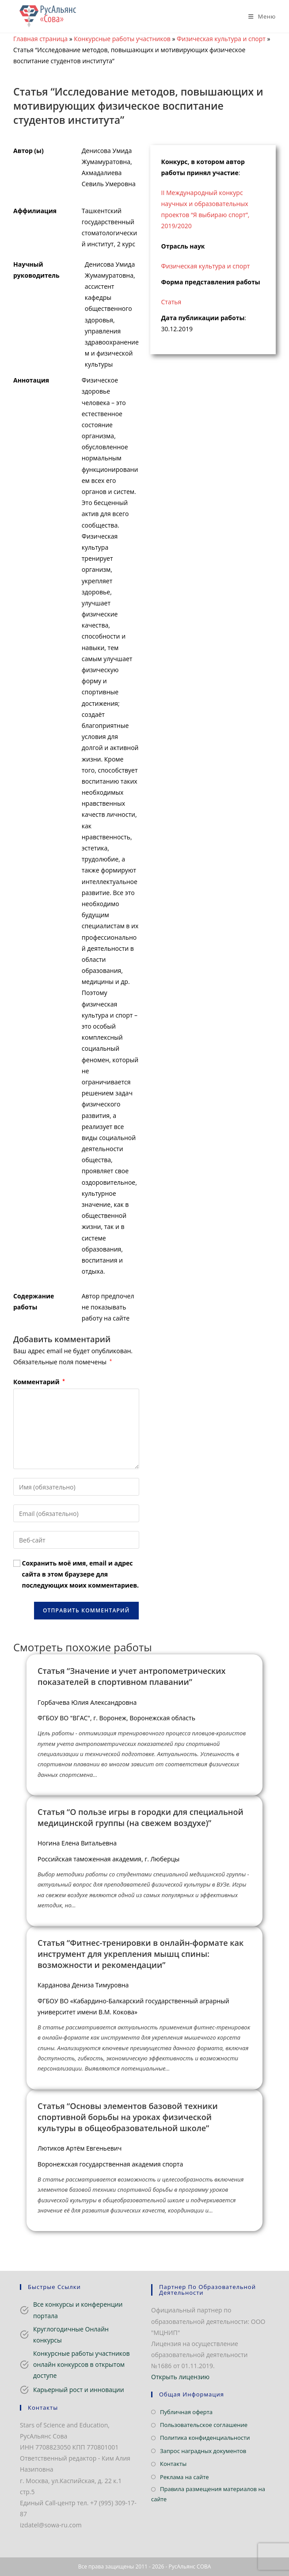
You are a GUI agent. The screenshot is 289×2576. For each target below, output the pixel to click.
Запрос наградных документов (203, 2451)
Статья (171, 302)
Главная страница (40, 38)
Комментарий (39, 1382)
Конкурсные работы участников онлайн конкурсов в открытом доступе (81, 2364)
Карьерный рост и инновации (78, 2389)
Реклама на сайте (184, 2477)
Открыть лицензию (180, 2377)
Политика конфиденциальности (205, 2438)
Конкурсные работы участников (122, 38)
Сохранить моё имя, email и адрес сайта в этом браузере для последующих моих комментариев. (80, 1574)
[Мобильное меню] (259, 16)
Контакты (173, 2464)
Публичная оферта (186, 2412)
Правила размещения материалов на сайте (208, 2494)
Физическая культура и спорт (221, 38)
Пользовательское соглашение (203, 2425)
